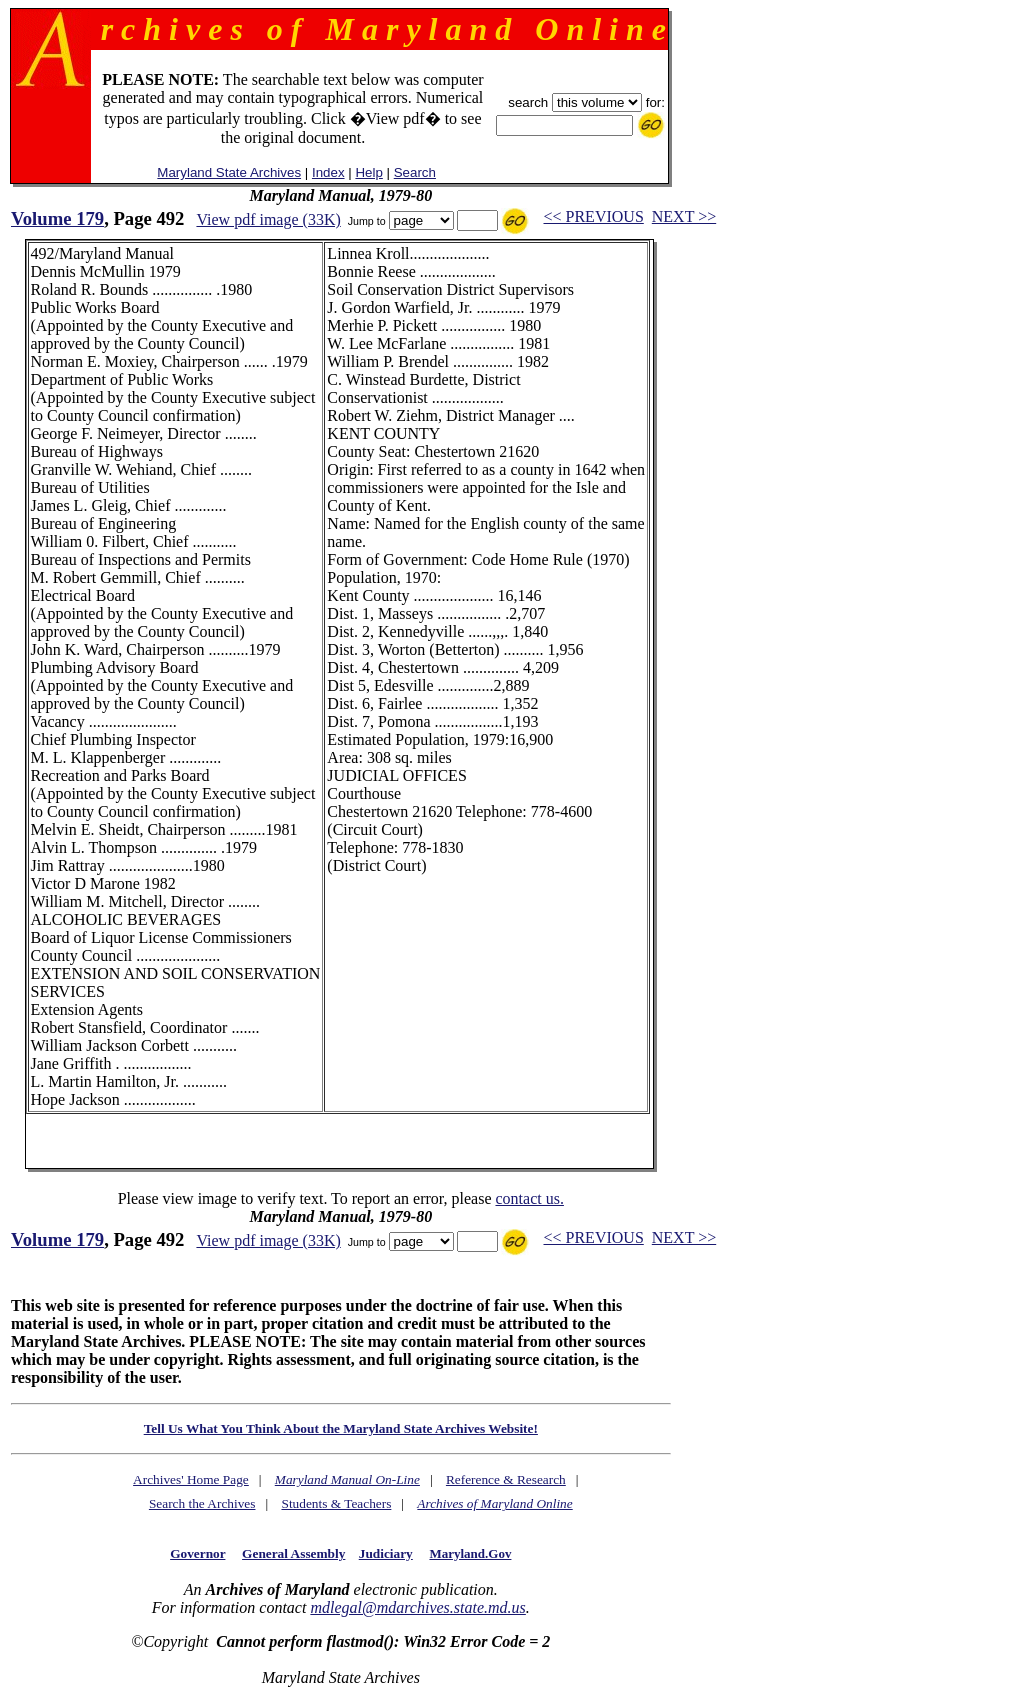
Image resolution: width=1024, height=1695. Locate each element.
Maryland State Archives (229, 172)
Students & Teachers (336, 1503)
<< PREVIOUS (594, 216)
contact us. (529, 1198)
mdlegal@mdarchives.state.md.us (417, 1607)
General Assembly (293, 1553)
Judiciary (386, 1553)
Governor (197, 1553)
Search (415, 172)
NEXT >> (684, 216)
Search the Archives (202, 1503)
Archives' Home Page (191, 1479)
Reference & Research (506, 1479)
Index (328, 172)
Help (368, 172)
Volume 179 (57, 218)
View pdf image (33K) (268, 219)
